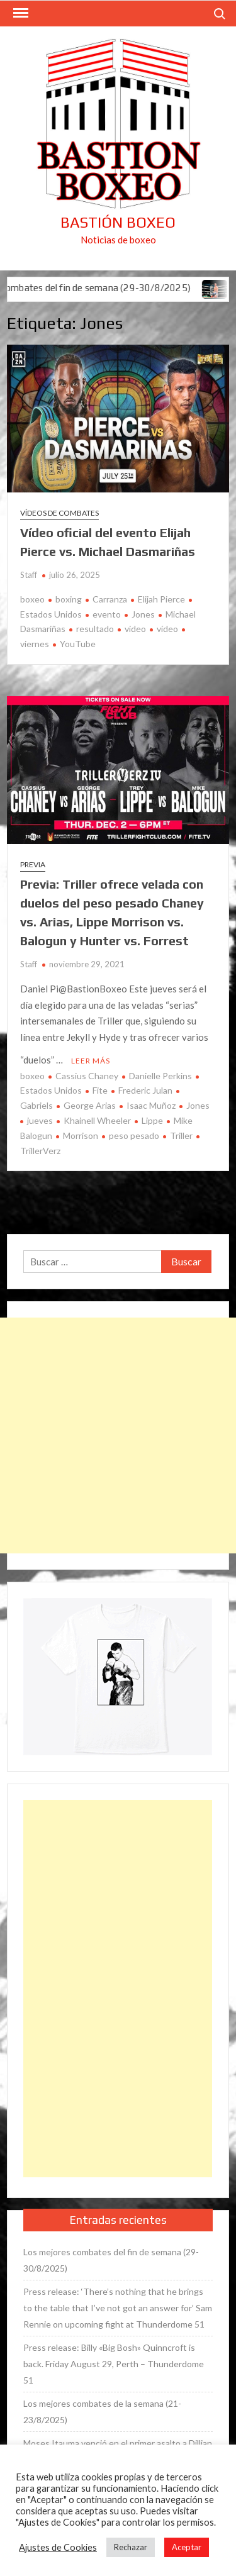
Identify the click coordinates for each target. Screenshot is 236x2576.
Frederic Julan (145, 1090)
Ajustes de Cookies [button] (58, 2547)
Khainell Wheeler (97, 1120)
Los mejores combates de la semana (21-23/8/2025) (102, 2411)
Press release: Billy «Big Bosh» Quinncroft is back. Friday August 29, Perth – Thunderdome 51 (113, 2363)
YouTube (78, 643)
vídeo (167, 628)
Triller (181, 1135)
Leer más (90, 1060)
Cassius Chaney (86, 1075)
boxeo (32, 599)
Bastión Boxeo (118, 222)
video (135, 628)
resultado (95, 628)
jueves (40, 1120)
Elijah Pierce (161, 599)
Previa (32, 864)
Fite (100, 1090)
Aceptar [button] (186, 2547)
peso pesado (134, 1135)
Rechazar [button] (130, 2547)
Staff (28, 575)
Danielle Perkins (160, 1075)
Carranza (110, 599)
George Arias (90, 1105)
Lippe (152, 1120)
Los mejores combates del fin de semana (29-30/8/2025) (111, 2259)
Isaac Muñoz (151, 1105)
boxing (68, 599)
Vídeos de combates (59, 513)
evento (107, 614)
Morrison (80, 1135)
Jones (143, 614)
